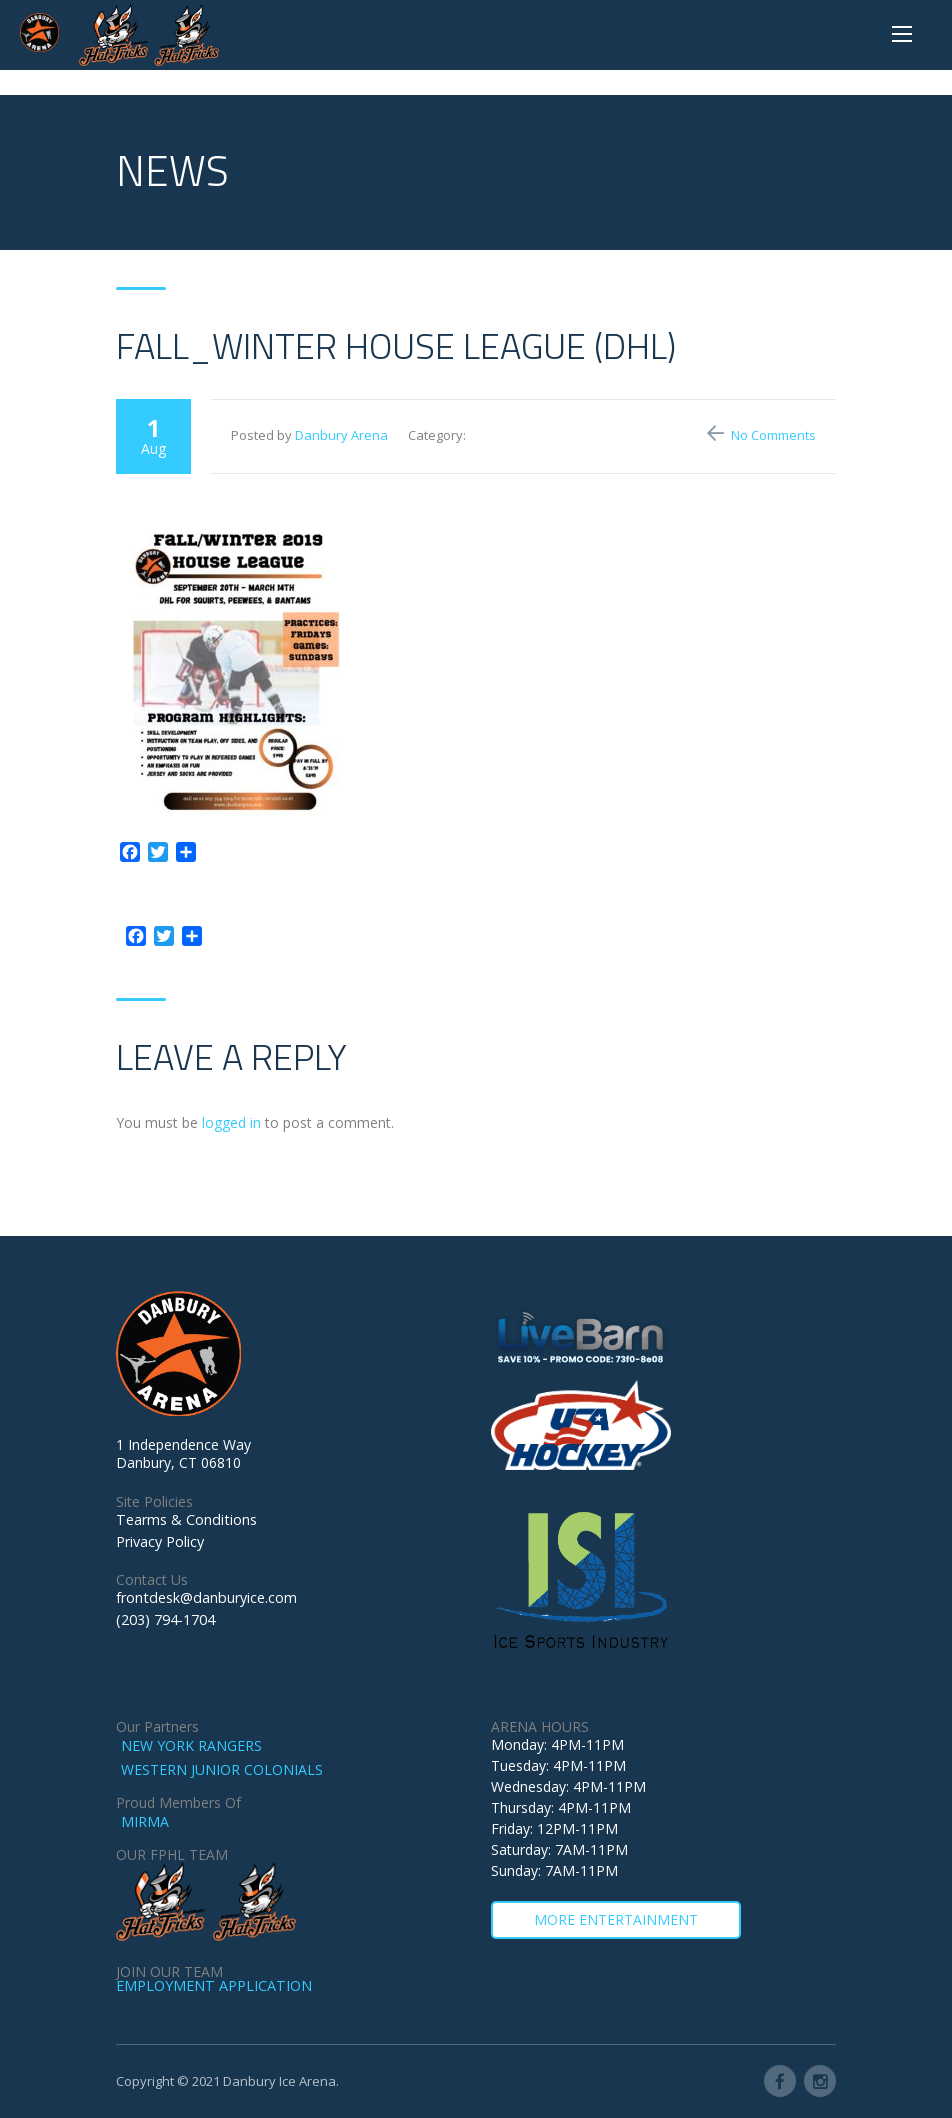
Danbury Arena (341, 435)
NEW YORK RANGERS (191, 1745)
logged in (231, 1122)
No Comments (773, 435)
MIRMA (145, 1821)
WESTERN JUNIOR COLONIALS (222, 1769)
